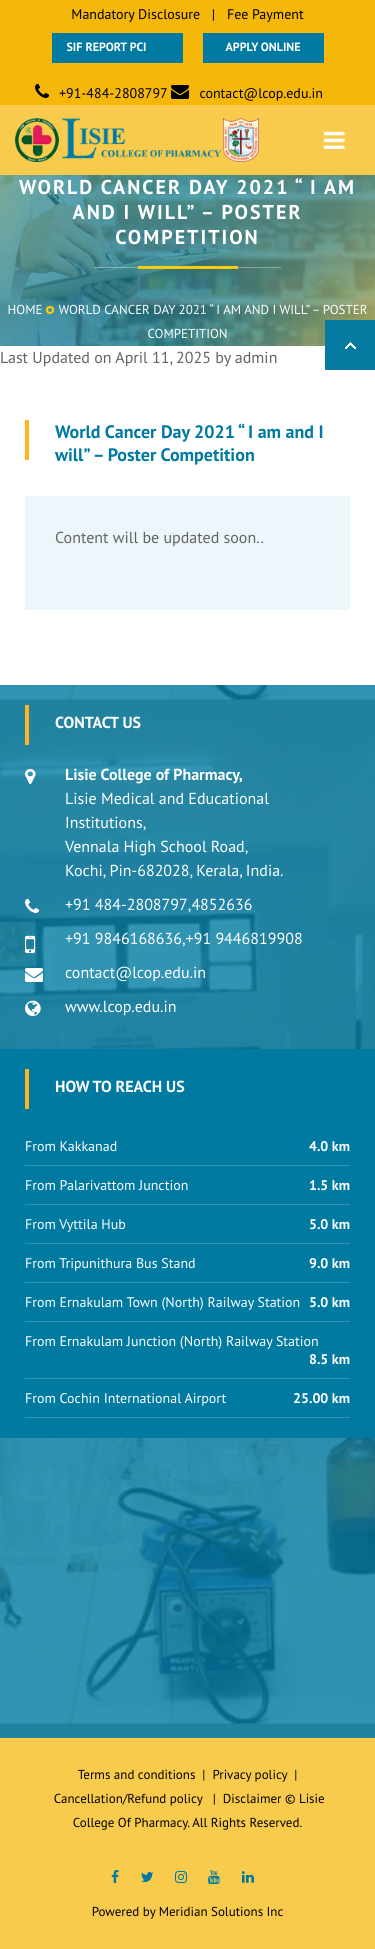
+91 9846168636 (123, 939)
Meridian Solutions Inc (221, 1911)
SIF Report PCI (117, 47)
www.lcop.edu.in (121, 1007)
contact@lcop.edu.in (260, 93)
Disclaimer (252, 1798)
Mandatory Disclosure (135, 14)
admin (256, 358)
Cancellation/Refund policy (130, 1798)
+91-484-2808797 (113, 93)
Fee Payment (265, 14)
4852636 (221, 905)
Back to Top (350, 345)
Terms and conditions (137, 1774)
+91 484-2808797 (126, 905)
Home (25, 309)
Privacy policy (253, 1774)
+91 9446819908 (244, 939)
